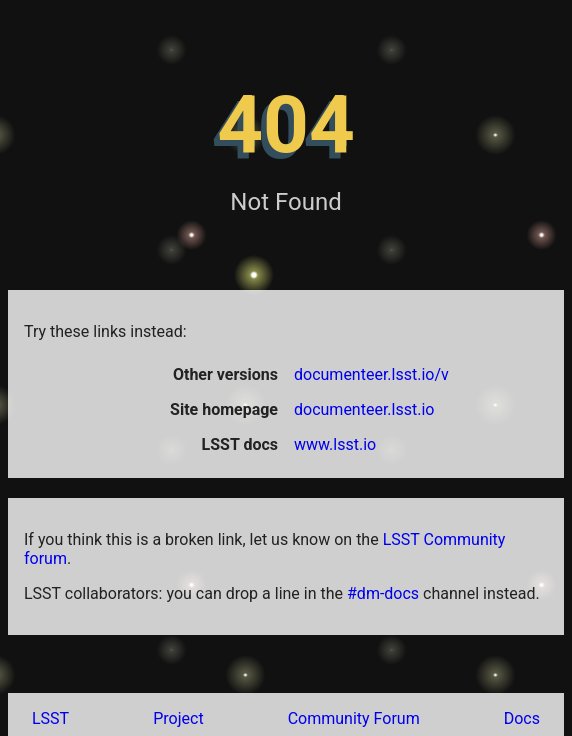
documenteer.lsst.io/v (371, 374)
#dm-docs (383, 593)
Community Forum (354, 718)
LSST (50, 718)
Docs (522, 718)
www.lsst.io (335, 444)
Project (178, 718)
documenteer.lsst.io (364, 409)
